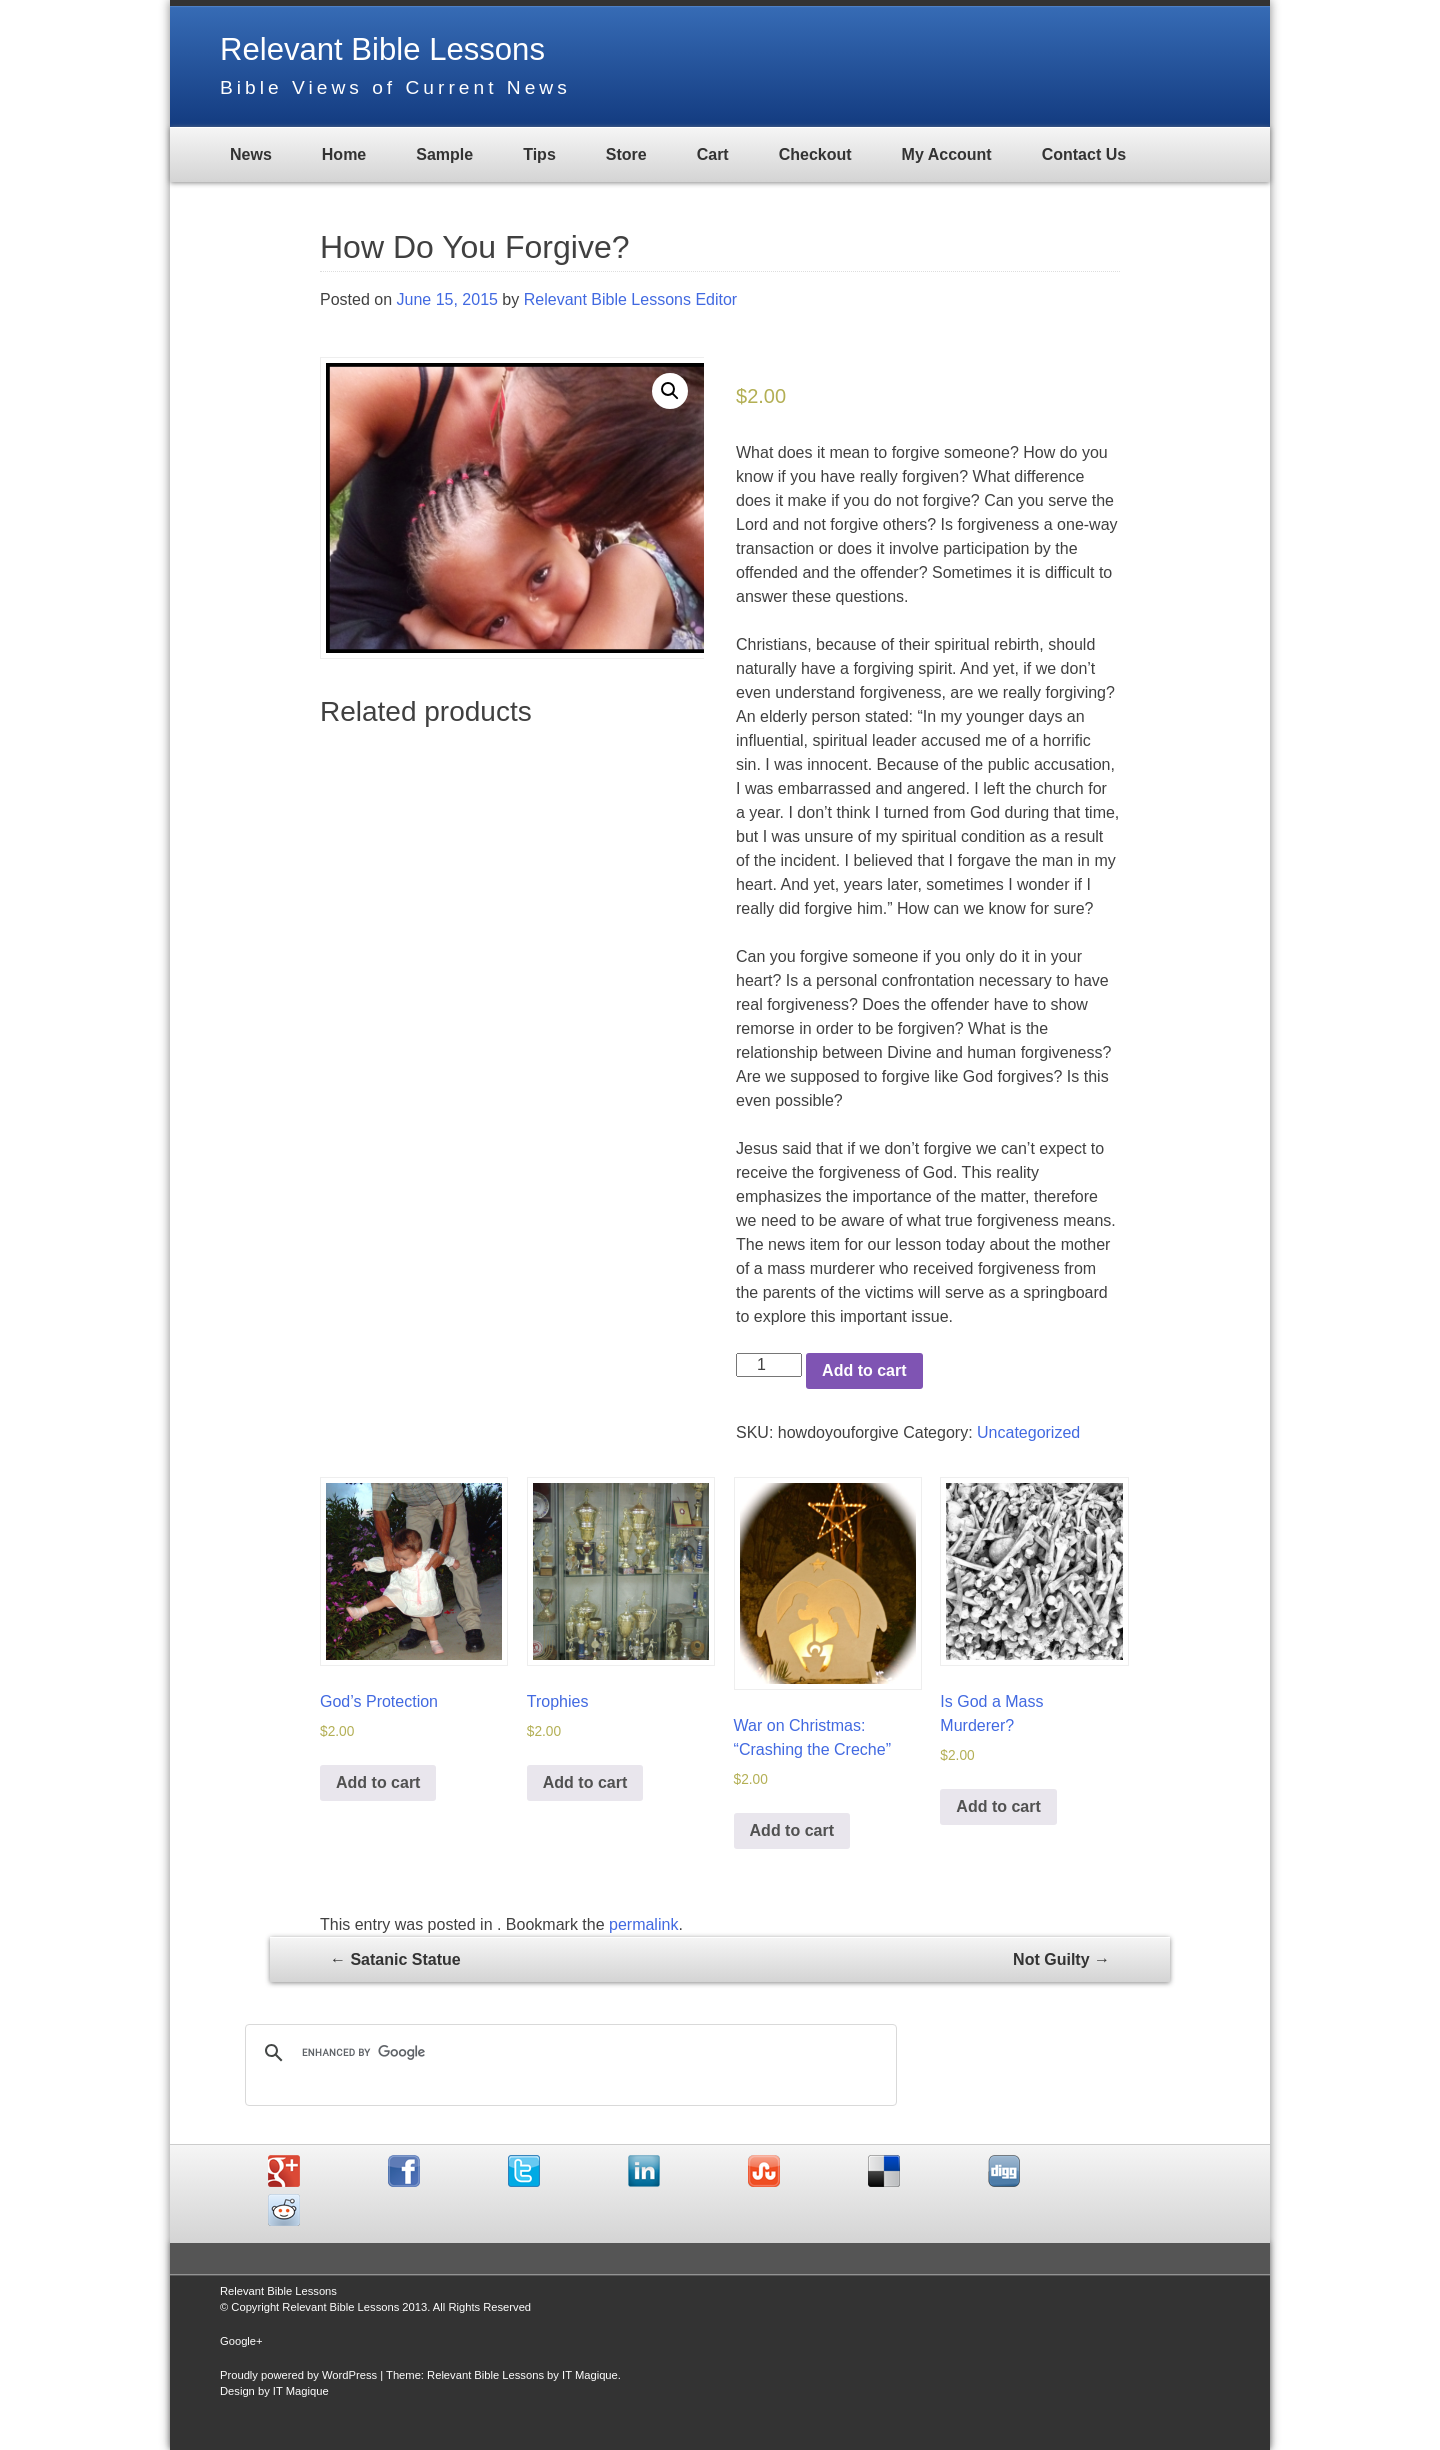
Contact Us (1084, 154)
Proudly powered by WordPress (298, 2374)
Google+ (241, 2340)
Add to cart (864, 1370)
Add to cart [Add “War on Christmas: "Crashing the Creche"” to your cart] (792, 1829)
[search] (568, 2052)
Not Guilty (1061, 1958)
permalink (643, 1923)
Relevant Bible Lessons (387, 49)
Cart (713, 154)
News (251, 154)
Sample (444, 154)
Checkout (815, 154)
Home (344, 154)
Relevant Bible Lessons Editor (630, 299)
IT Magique (590, 2374)
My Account (947, 154)
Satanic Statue (395, 1958)
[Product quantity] (769, 1365)
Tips (539, 154)
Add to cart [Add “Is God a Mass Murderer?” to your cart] (998, 1805)
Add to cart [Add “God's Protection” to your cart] (378, 1781)
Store (626, 154)
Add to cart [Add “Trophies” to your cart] (585, 1781)
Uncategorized (1028, 1432)
